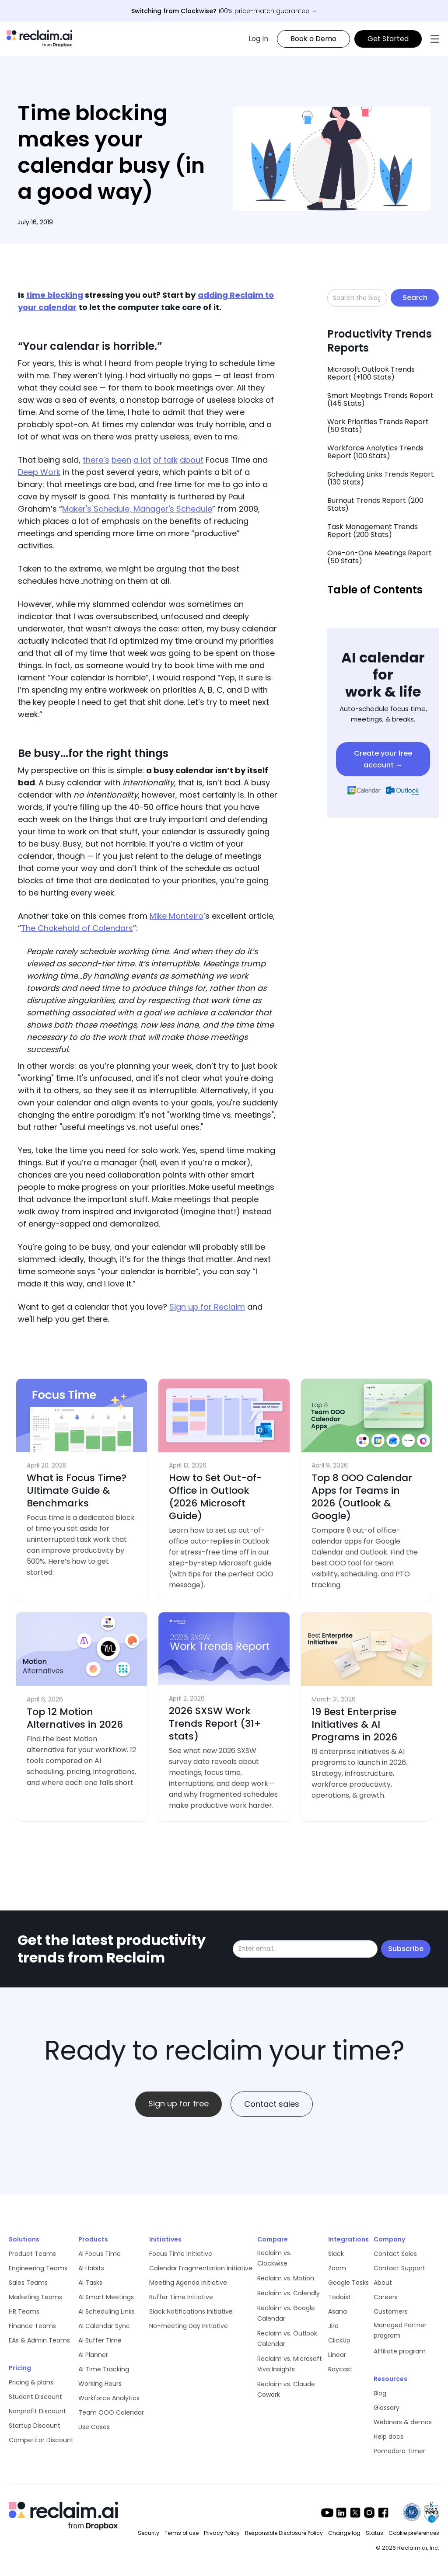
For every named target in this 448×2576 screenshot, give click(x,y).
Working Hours (100, 2383)
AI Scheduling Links (106, 2311)
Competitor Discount (41, 2440)
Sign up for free (178, 2103)
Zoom (337, 2268)
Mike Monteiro (176, 915)
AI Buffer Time (100, 2340)
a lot (142, 459)
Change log (344, 2533)
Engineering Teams (38, 2268)
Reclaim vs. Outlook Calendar (287, 2338)
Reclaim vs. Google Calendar (286, 2313)
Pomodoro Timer (399, 2451)
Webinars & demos (403, 2422)
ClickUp (339, 2340)
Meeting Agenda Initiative (188, 2282)
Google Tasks (348, 2282)
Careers (386, 2297)
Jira (333, 2326)
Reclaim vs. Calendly (288, 2293)
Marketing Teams (35, 2297)
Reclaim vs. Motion (285, 2278)
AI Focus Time (99, 2253)
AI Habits (91, 2268)
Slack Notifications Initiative (191, 2311)
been (121, 459)
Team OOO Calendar (111, 2412)
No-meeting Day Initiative (188, 2326)
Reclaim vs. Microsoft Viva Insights (289, 2364)
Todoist (339, 2297)
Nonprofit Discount (37, 2411)
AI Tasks (90, 2282)
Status (374, 2533)
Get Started (388, 39)
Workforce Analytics (109, 2398)
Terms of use (181, 2533)
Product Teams (32, 2253)
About (383, 2282)
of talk (165, 459)
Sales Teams (28, 2282)
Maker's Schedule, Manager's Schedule (137, 508)
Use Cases (94, 2427)
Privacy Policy (222, 2533)
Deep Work (39, 472)
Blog (380, 2393)
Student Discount (35, 2396)
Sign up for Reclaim (207, 1306)
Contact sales (271, 2103)
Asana (337, 2311)
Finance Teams (32, 2326)
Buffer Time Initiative (181, 2297)
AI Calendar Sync (104, 2326)
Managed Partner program (400, 2330)
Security (148, 2533)
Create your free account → (383, 759)
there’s (96, 459)
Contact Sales (395, 2253)
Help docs (388, 2436)
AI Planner (93, 2354)
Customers (391, 2311)
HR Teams (24, 2311)
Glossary (386, 2407)
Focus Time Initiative (180, 2253)
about (191, 459)
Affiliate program (400, 2351)
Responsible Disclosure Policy (284, 2533)
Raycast (340, 2369)
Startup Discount (34, 2425)
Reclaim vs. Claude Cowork (286, 2389)
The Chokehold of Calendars (77, 928)
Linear (337, 2354)
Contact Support (399, 2268)
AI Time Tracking (103, 2369)
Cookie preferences (413, 2533)
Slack (336, 2253)
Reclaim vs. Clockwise (274, 2258)
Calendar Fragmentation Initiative (200, 2268)
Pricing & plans (31, 2382)
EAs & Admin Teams (39, 2340)
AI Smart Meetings (106, 2297)
